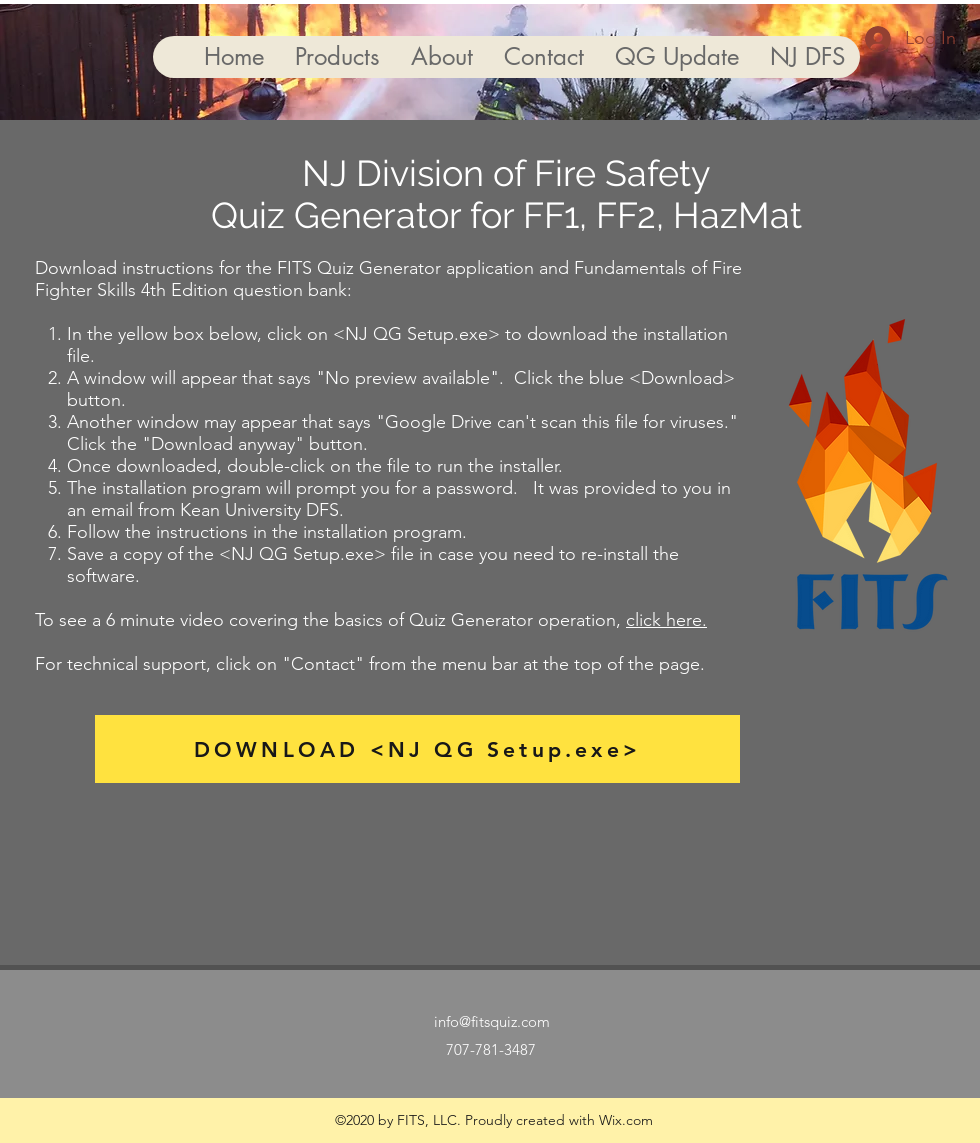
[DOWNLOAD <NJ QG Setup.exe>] (417, 749)
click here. (666, 620)
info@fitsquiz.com (492, 1021)
